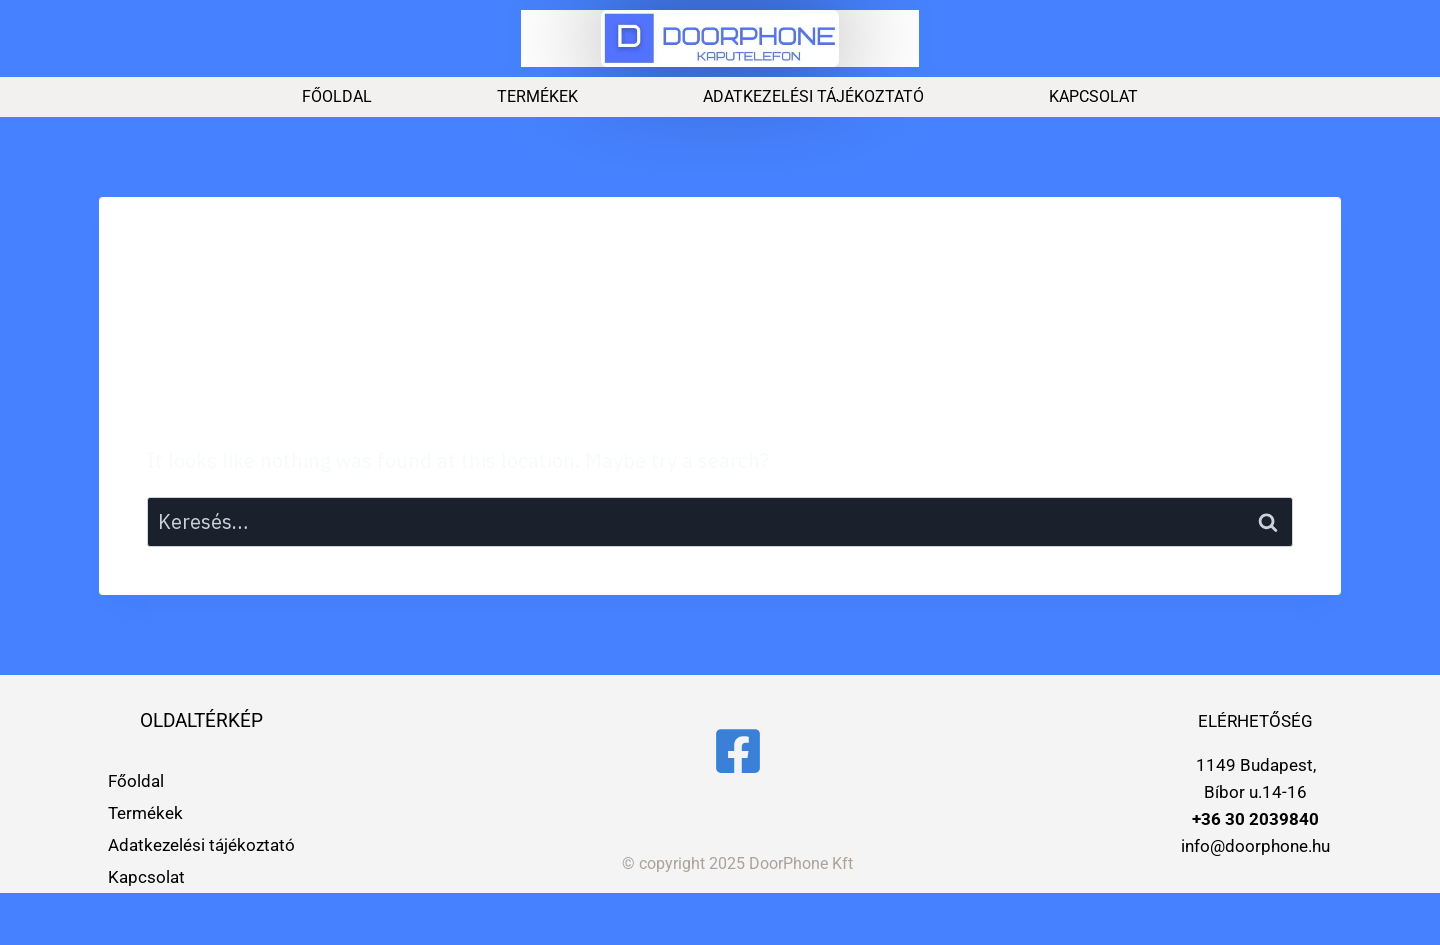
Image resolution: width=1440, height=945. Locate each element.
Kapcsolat (1093, 96)
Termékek (537, 96)
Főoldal (337, 96)
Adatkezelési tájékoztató (813, 96)
